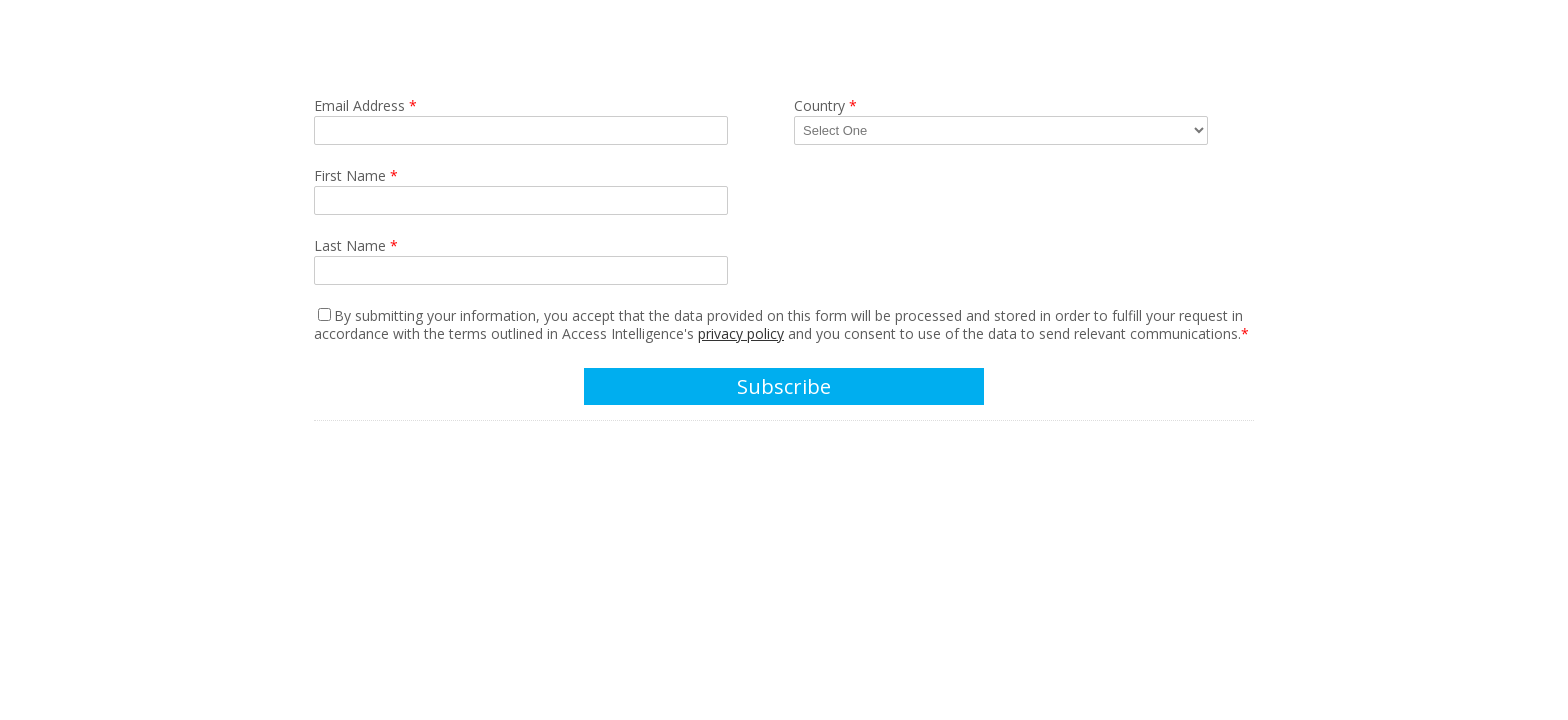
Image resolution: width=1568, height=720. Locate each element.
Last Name (356, 245)
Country (825, 105)
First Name (356, 175)
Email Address (365, 105)
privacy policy (741, 333)
